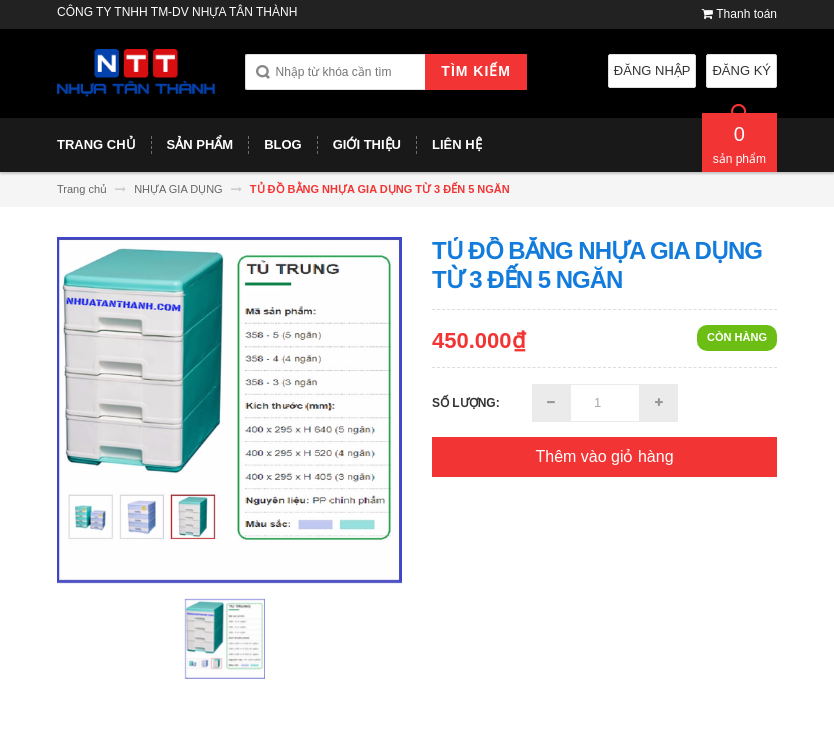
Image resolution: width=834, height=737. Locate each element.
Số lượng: (466, 403)
